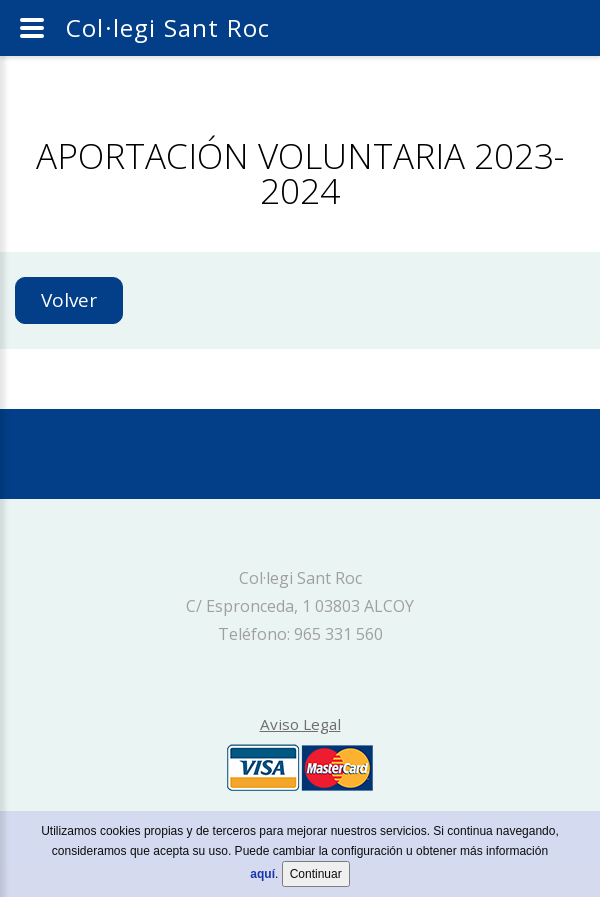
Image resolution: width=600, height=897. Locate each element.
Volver (69, 300)
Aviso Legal (300, 724)
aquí (262, 877)
